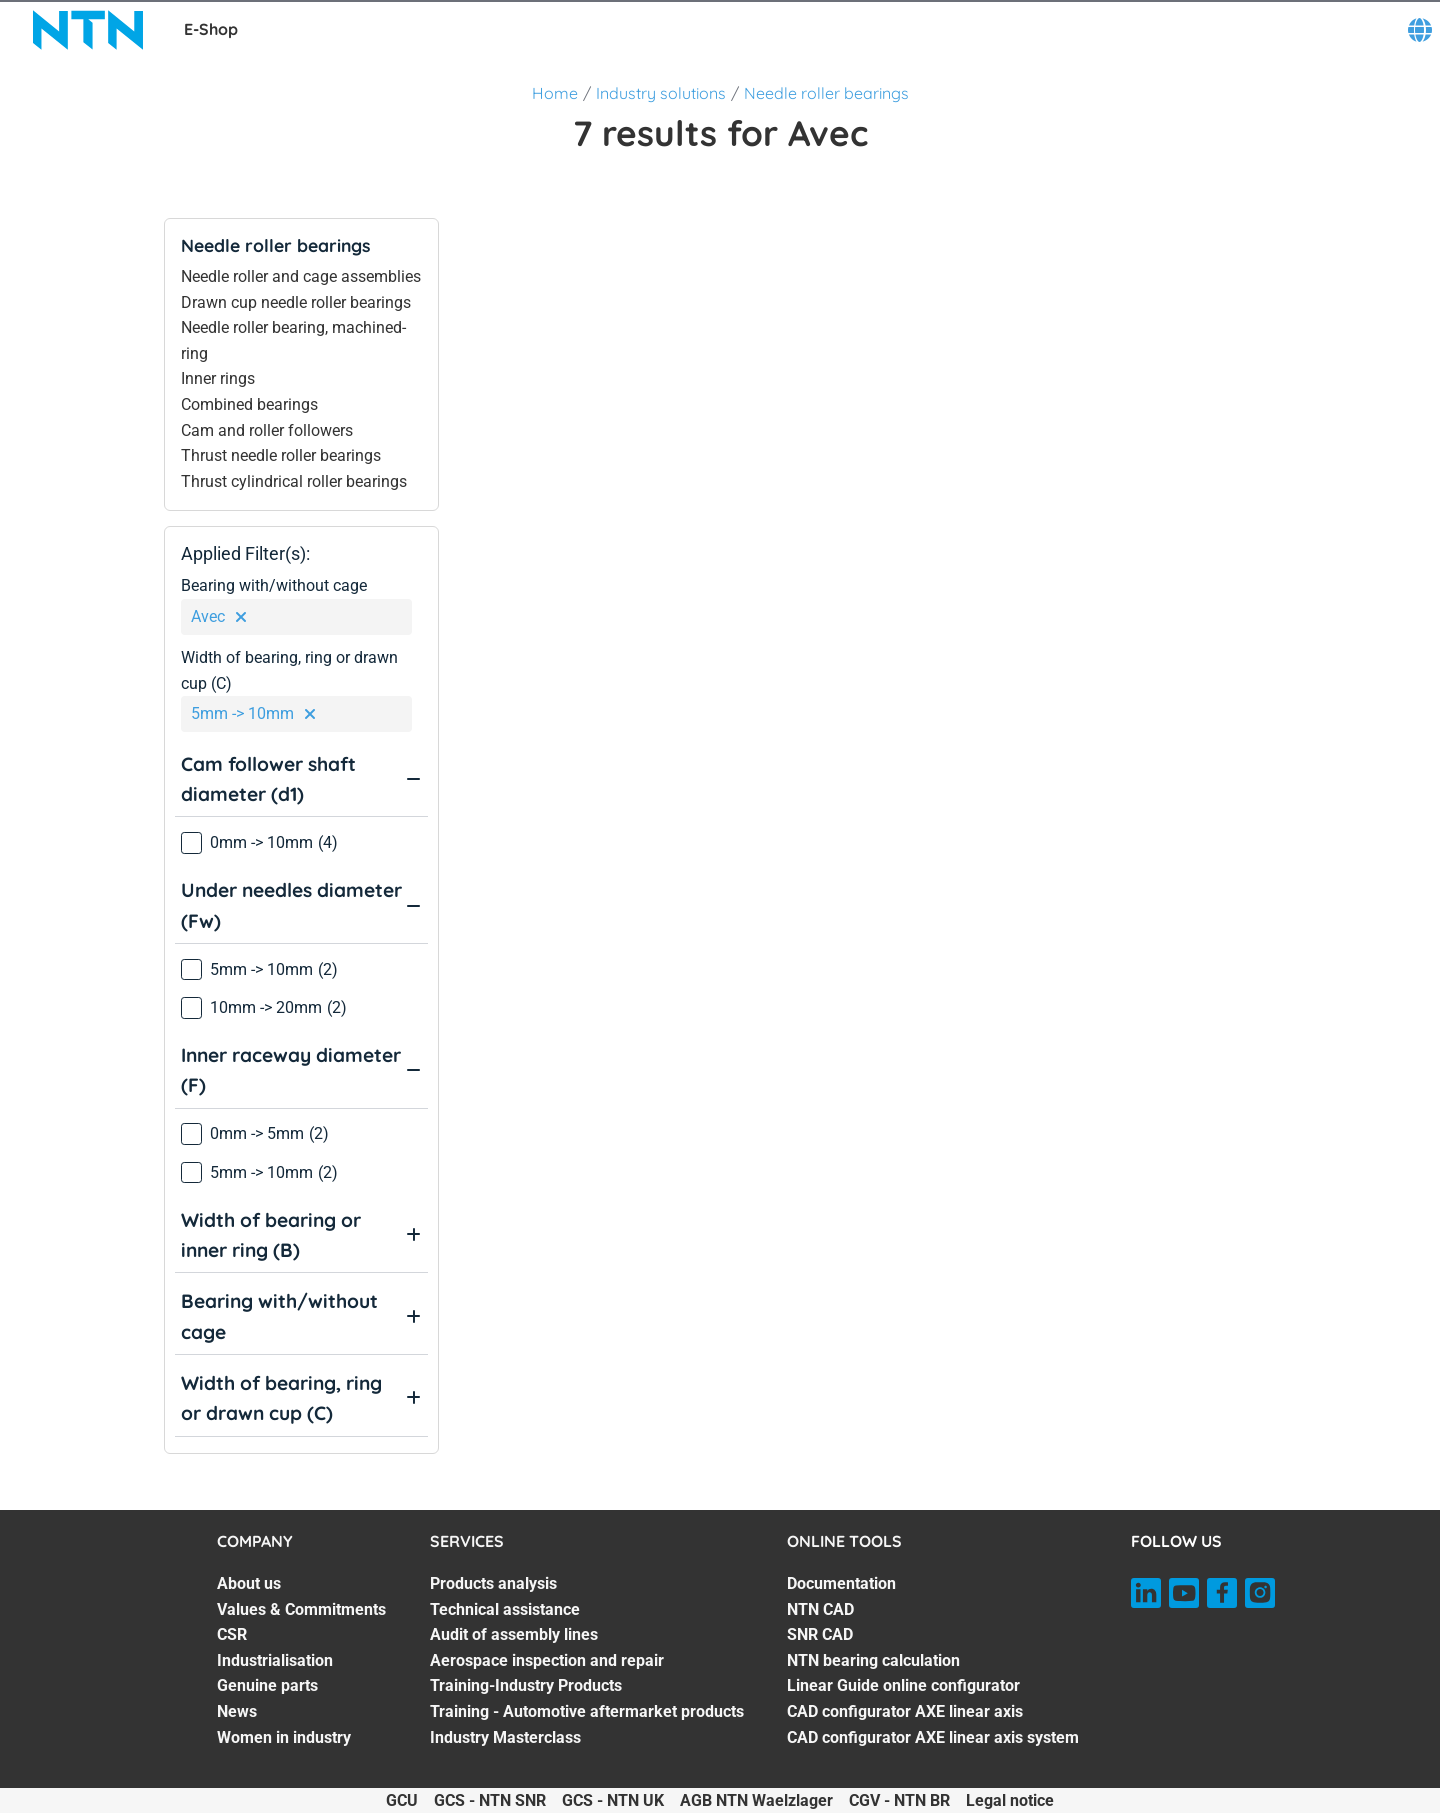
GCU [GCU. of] (402, 1800)
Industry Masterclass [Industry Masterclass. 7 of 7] (505, 1737)
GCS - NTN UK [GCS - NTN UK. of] (613, 1800)
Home (555, 93)
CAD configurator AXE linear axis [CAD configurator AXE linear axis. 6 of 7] (905, 1711)
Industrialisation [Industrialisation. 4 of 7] (275, 1660)
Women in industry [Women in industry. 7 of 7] (284, 1737)
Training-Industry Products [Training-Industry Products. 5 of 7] (526, 1685)
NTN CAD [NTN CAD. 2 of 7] (820, 1609)
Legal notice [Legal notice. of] (1010, 1800)
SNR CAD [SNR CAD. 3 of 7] (820, 1634)
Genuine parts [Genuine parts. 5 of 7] (267, 1685)
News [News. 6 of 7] (237, 1711)
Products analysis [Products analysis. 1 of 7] (493, 1583)
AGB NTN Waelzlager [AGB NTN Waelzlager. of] (756, 1800)
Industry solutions (661, 93)
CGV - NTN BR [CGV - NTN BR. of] (899, 1800)
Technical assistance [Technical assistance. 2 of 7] (505, 1609)
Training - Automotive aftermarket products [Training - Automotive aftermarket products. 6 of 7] (587, 1711)
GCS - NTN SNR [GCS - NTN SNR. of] (490, 1800)
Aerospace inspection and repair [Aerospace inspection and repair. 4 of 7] (547, 1660)
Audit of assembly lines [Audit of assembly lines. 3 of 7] (514, 1634)
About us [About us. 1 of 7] (249, 1583)
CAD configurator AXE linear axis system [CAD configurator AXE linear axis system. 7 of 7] (933, 1737)
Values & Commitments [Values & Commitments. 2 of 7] (301, 1609)
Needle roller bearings (826, 93)
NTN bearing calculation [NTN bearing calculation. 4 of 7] (873, 1660)
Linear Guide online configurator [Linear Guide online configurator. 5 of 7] (903, 1685)
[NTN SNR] (88, 30)
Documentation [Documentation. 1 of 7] (841, 1583)
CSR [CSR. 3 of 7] (232, 1634)
